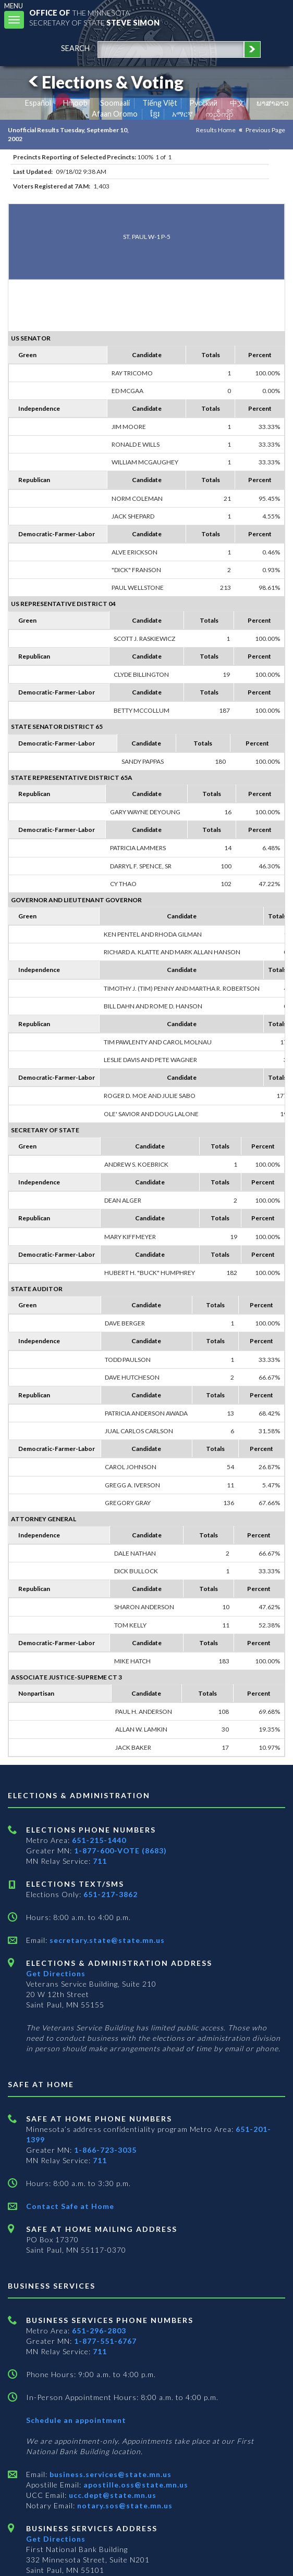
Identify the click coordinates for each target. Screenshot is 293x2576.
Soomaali (115, 102)
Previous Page (265, 130)
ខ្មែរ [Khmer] (155, 113)
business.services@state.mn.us (109, 2474)
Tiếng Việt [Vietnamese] (159, 102)
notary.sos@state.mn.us (124, 2505)
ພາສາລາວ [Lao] (273, 102)
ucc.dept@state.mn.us (111, 2495)
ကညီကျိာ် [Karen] (219, 113)
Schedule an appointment (76, 2420)
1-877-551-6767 (105, 2341)
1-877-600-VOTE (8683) (120, 1850)
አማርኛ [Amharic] (182, 113)
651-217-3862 (110, 1894)
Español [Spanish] (38, 102)
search (75, 48)
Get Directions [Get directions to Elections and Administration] (56, 1973)
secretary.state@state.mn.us (106, 1940)
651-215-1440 (99, 1840)
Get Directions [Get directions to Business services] (56, 2538)
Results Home (216, 130)
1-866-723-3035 (105, 2149)
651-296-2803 (99, 2330)
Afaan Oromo (115, 113)
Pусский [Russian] (203, 102)
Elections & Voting (104, 82)
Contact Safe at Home (70, 2206)
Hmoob (75, 102)
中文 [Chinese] (237, 102)
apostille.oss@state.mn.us (134, 2484)
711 (100, 1861)
